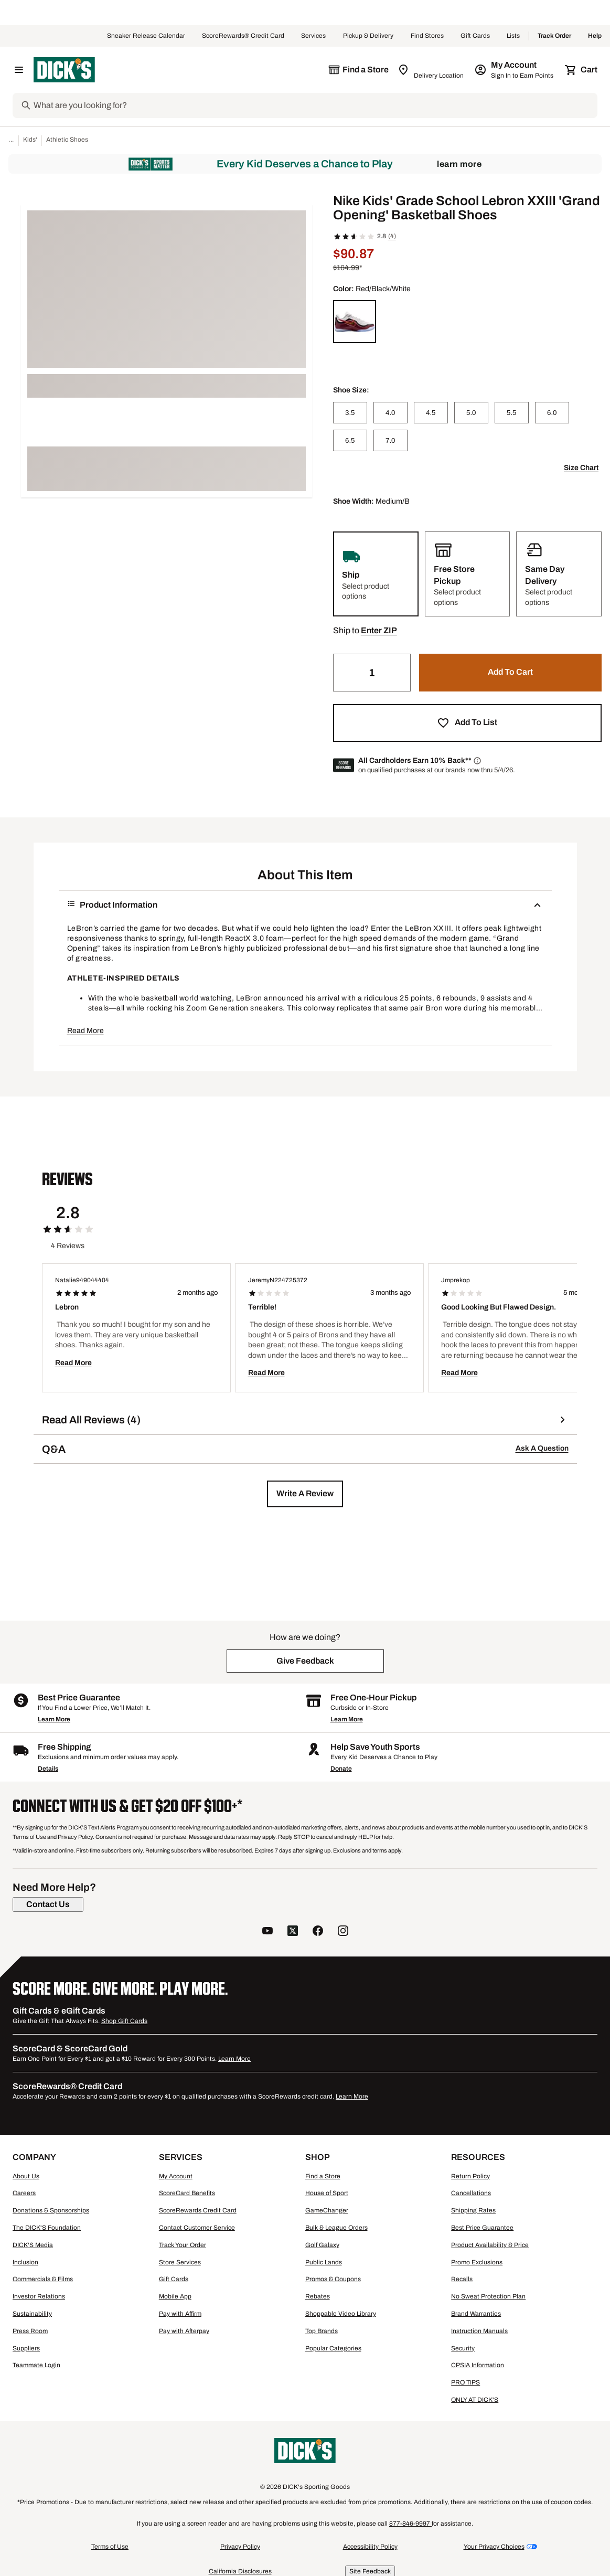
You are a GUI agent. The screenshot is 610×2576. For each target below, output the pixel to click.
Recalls (462, 2279)
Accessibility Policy (370, 2546)
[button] (379, 630)
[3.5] (350, 412)
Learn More (459, 163)
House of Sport (326, 2193)
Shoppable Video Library (340, 2313)
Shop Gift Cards (124, 2021)
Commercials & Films (43, 2279)
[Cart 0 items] (582, 69)
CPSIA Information (477, 2365)
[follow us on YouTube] (267, 1932)
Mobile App (175, 2296)
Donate (341, 1768)
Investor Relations (39, 2296)
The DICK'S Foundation (47, 2227)
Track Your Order (182, 2245)
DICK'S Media (33, 2245)
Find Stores (427, 36)
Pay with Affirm (180, 2313)
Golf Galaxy (322, 2245)
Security (463, 2348)
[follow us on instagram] (343, 1932)
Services (313, 36)
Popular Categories (333, 2348)
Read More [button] (85, 1031)
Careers (24, 2193)
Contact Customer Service (197, 2227)
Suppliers (26, 2348)
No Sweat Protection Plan (488, 2296)
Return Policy (470, 2176)
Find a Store (322, 2176)
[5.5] (512, 412)
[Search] (314, 105)
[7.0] (390, 440)
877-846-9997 (410, 2523)
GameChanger (326, 2210)
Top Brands (321, 2331)
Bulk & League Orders (336, 2227)
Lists (513, 36)
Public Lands (323, 2262)
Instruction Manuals (479, 2331)
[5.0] (471, 412)
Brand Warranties (476, 2313)
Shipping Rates (473, 2210)
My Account (175, 2176)
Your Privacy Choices (494, 2546)
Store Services (180, 2262)
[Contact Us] (48, 1904)
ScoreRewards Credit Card (198, 2210)
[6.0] (552, 412)
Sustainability (32, 2313)
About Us (26, 2176)
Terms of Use (110, 2546)
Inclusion (25, 2262)
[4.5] (431, 412)
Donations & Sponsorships (51, 2210)
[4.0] (390, 412)
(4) (392, 236)
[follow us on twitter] (292, 1932)
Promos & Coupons (333, 2279)
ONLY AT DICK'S (474, 2399)
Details (48, 1768)
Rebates (317, 2296)
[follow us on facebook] (318, 1932)
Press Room (30, 2331)
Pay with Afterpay (184, 2331)
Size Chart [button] (581, 468)
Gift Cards (475, 36)
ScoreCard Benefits (187, 2193)
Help (595, 36)
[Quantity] (372, 672)
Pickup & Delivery (368, 36)
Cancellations (471, 2193)
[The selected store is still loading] (358, 69)
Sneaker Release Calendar (146, 36)
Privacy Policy (240, 2546)
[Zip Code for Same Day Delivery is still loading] (431, 69)
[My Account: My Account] (515, 69)
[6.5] (350, 440)
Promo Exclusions (476, 2262)
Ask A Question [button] (542, 1448)
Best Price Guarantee (482, 2227)
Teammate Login (36, 2365)
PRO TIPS (465, 2382)
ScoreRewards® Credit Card (243, 36)
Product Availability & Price (490, 2245)
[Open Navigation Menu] (19, 69)
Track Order (554, 36)
